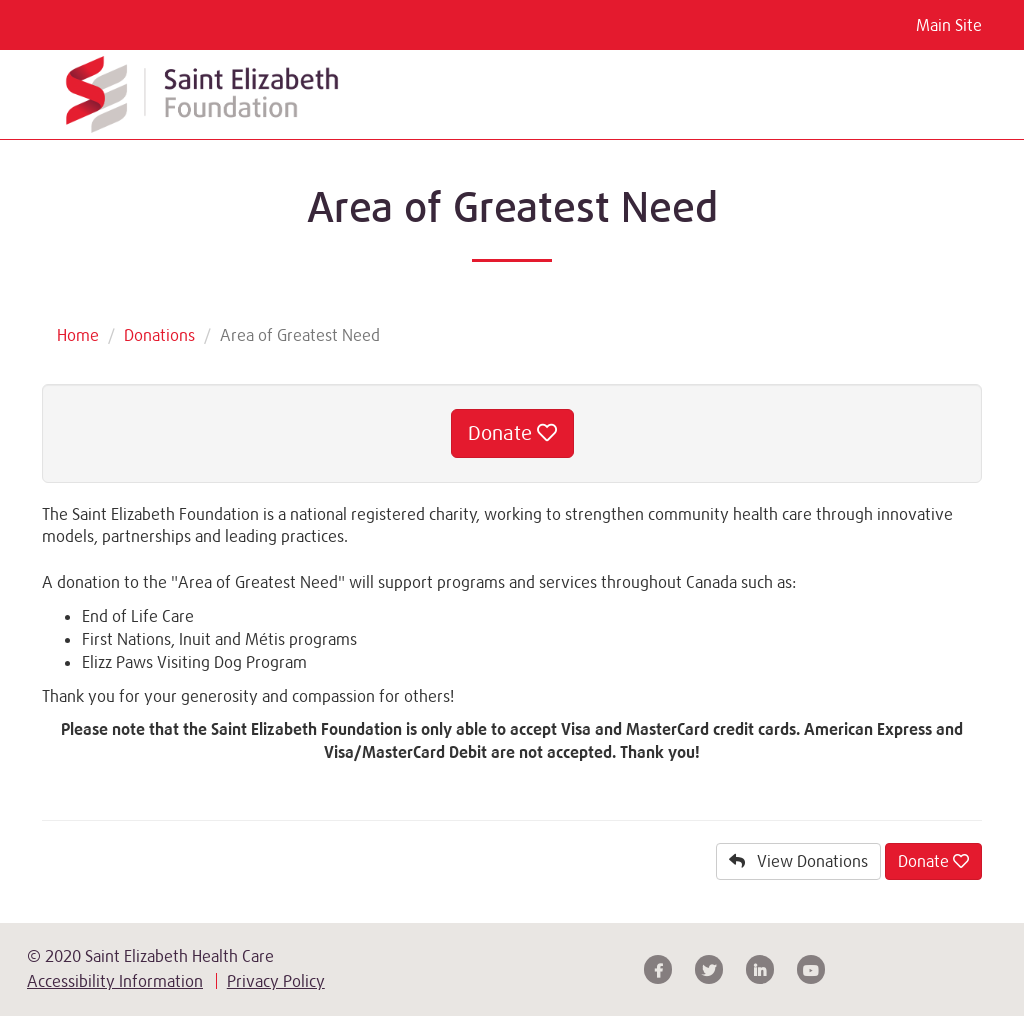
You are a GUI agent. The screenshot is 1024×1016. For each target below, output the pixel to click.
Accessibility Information (115, 981)
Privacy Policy (276, 981)
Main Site (949, 25)
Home (78, 335)
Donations (159, 335)
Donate (512, 432)
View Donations (798, 861)
